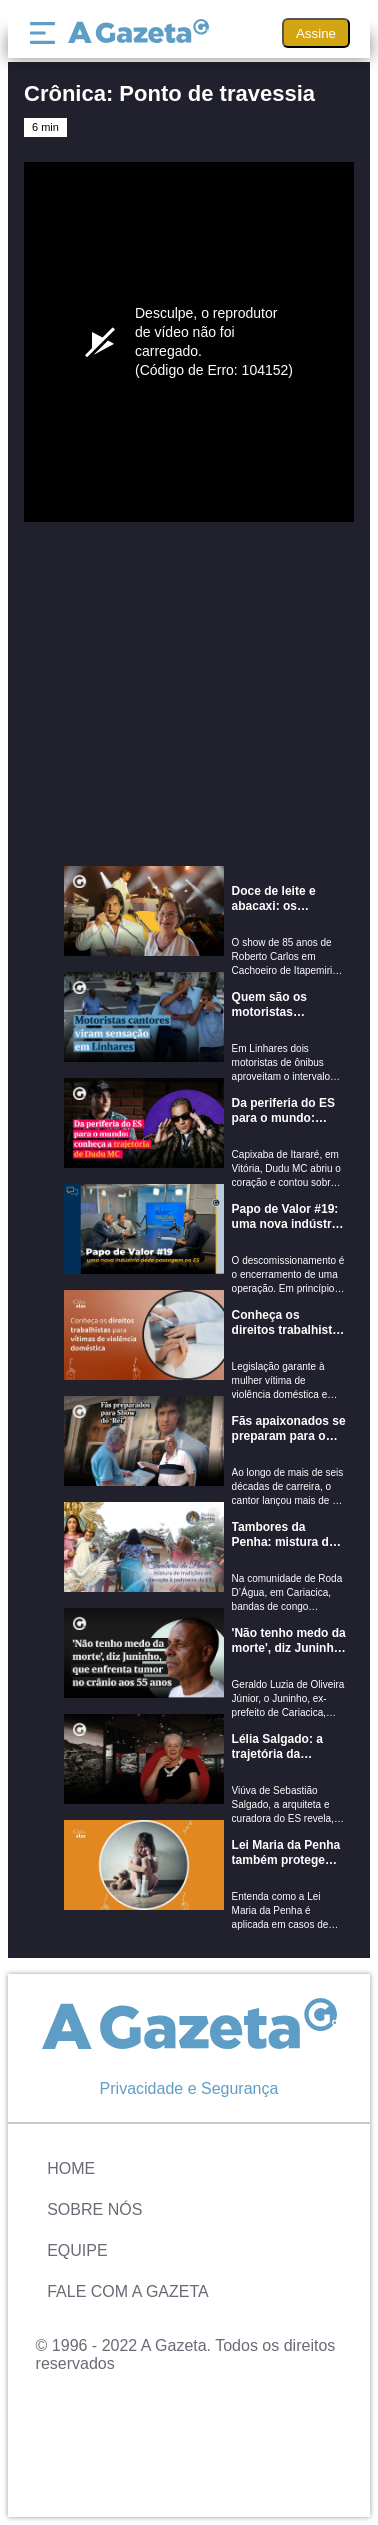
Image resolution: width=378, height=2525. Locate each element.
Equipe (77, 2250)
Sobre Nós (94, 2209)
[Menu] (47, 33)
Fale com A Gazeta (128, 2291)
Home (71, 2168)
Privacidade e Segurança (189, 2088)
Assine (316, 33)
